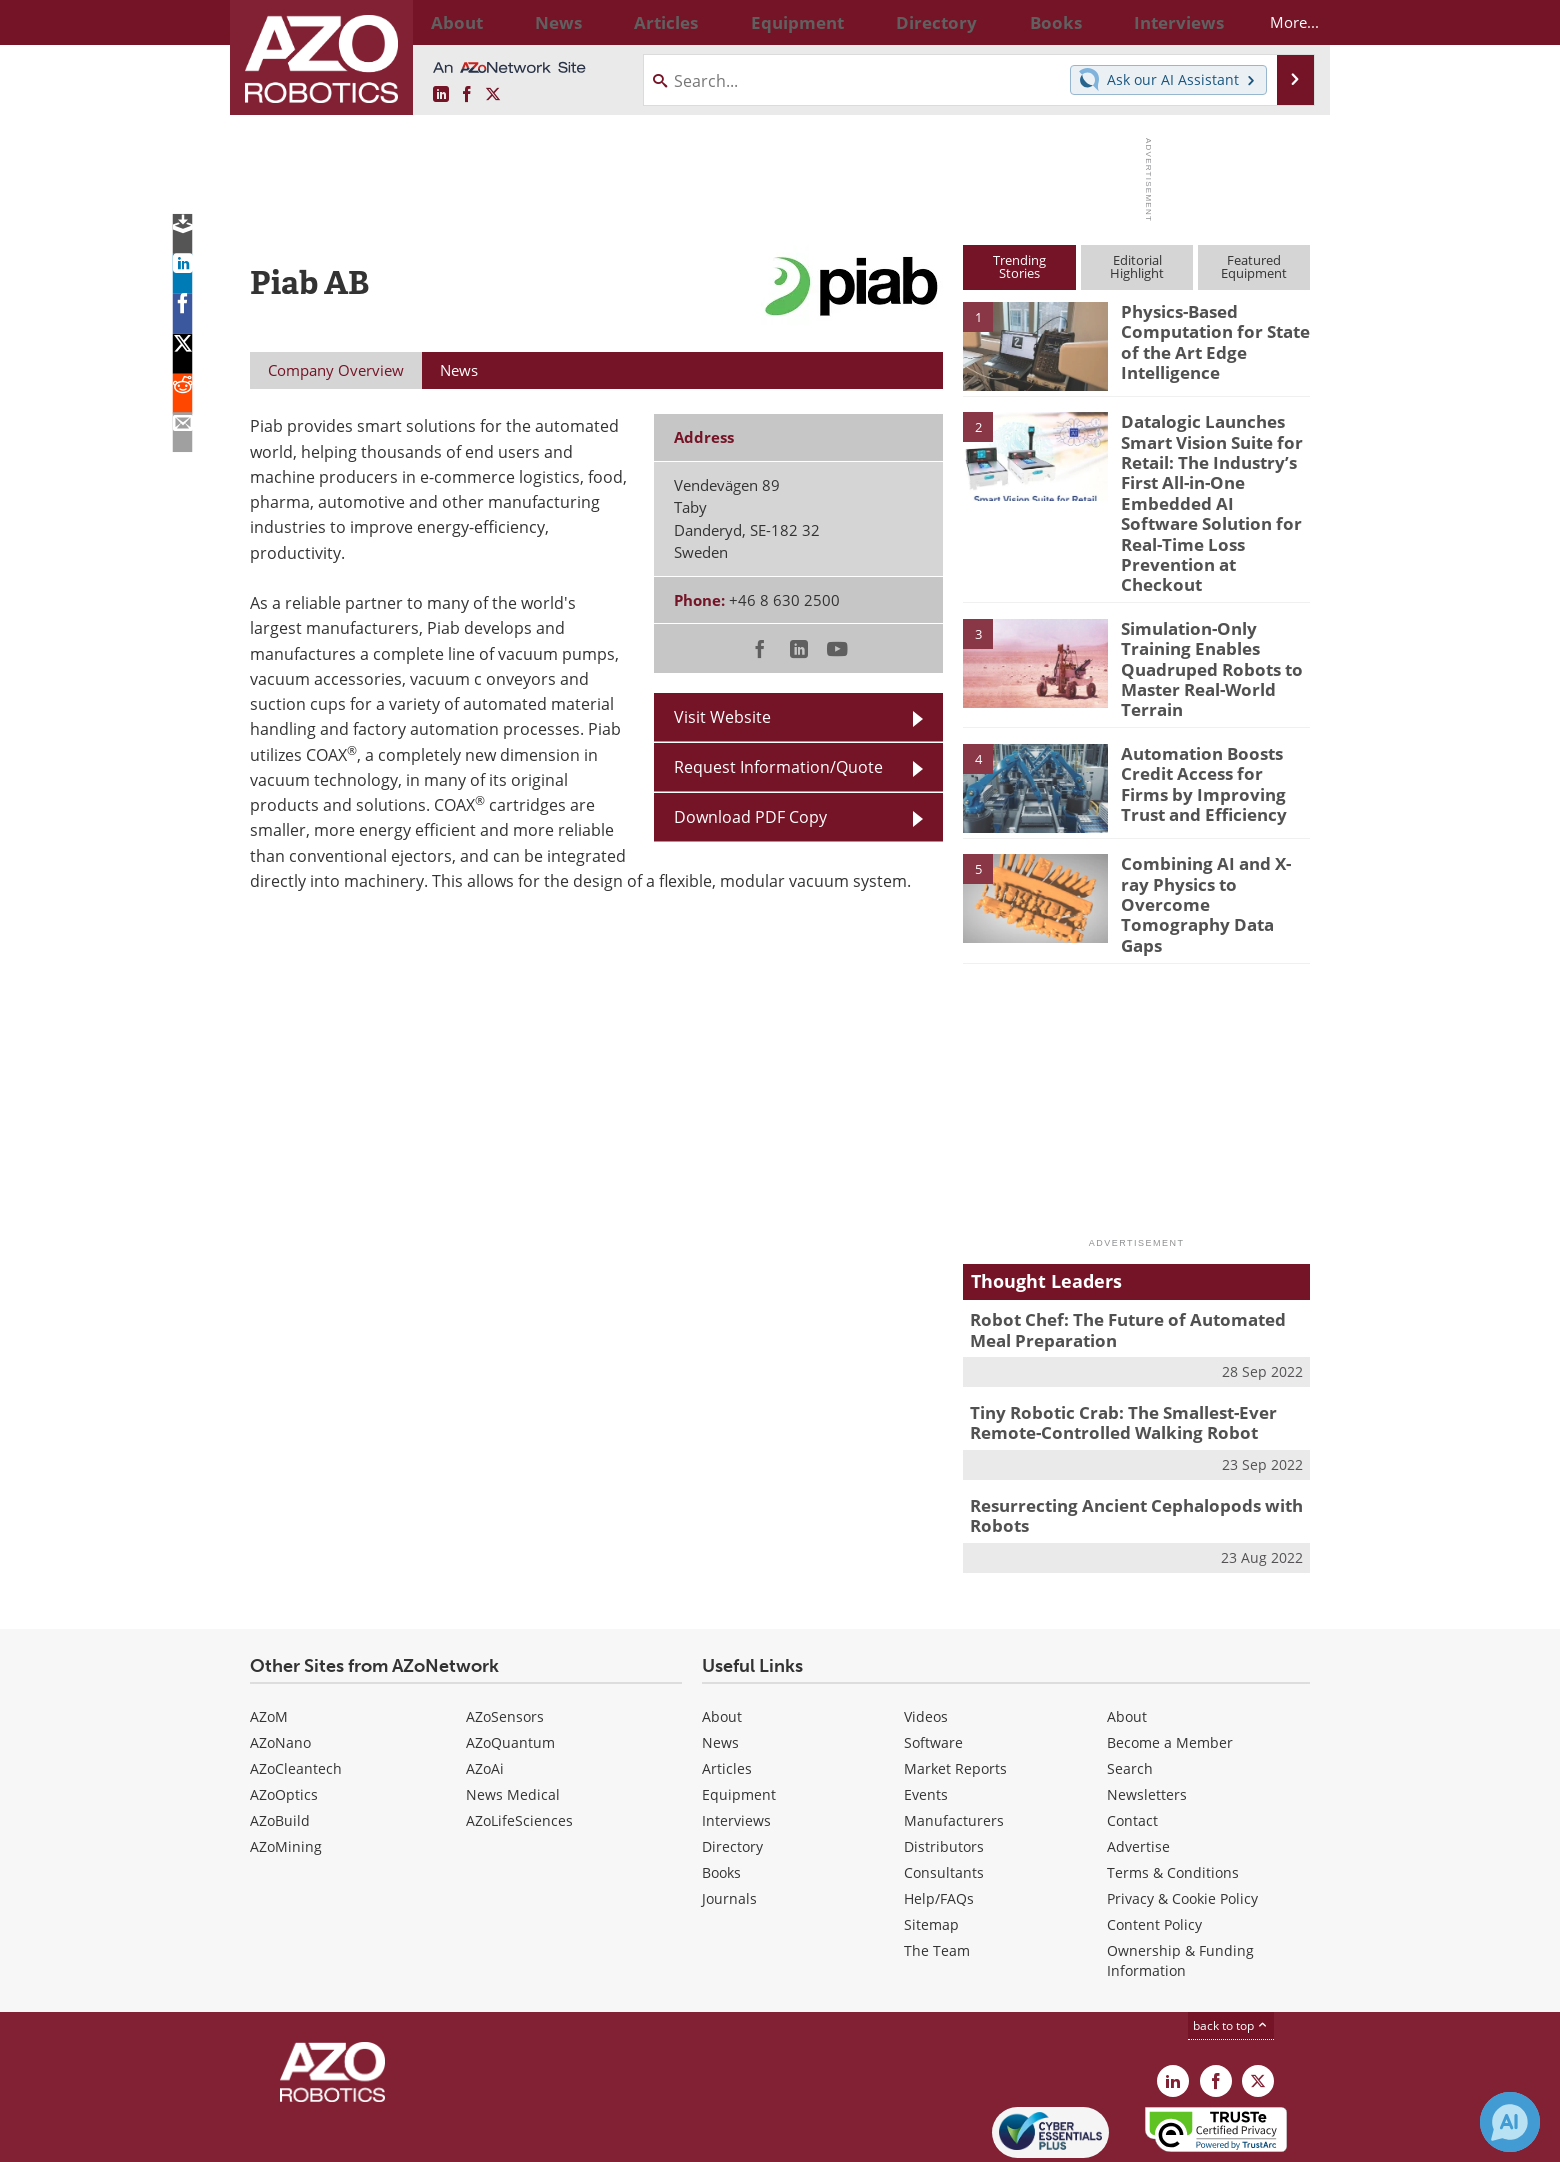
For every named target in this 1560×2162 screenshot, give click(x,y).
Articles (727, 1687)
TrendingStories (1019, 266)
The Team (937, 1869)
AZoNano (280, 1661)
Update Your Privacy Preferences (401, 2136)
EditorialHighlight (1137, 266)
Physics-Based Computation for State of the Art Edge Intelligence (1206, 338)
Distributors (944, 1765)
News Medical (513, 1713)
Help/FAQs (939, 1817)
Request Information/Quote (778, 767)
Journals (729, 1817)
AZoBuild (280, 1739)
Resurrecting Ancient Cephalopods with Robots (1120, 1438)
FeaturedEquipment (1254, 266)
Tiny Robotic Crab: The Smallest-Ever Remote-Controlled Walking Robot (1109, 1350)
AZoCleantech (296, 1687)
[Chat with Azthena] (1510, 2122)
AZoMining (286, 1765)
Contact (1132, 1739)
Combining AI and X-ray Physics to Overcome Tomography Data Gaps (1210, 830)
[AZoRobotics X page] (493, 95)
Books (721, 1791)
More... (1276, 22)
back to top (1231, 1944)
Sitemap (931, 1843)
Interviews (736, 1739)
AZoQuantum (510, 1661)
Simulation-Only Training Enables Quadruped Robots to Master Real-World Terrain (1202, 624)
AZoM (269, 1635)
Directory (732, 1765)
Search (1130, 1687)
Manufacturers (954, 1739)
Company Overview (336, 370)
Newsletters (1147, 1713)
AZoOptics (284, 1713)
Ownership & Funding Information (1180, 1879)
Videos (926, 1635)
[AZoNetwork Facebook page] (467, 95)
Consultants (944, 1791)
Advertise (1138, 1765)
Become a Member (1170, 1661)
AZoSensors (505, 1635)
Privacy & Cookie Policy (1182, 1817)
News (720, 1661)
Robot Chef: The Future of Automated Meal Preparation (1132, 1262)
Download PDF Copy (750, 817)
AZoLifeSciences (519, 1739)
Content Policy (1154, 1843)
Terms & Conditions (1173, 1791)
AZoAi (485, 1687)
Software (933, 1661)
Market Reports (955, 1687)
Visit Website (722, 717)
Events (926, 1713)
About (722, 1635)
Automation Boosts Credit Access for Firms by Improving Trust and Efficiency (1210, 729)
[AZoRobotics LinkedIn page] (441, 95)
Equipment (739, 1713)
